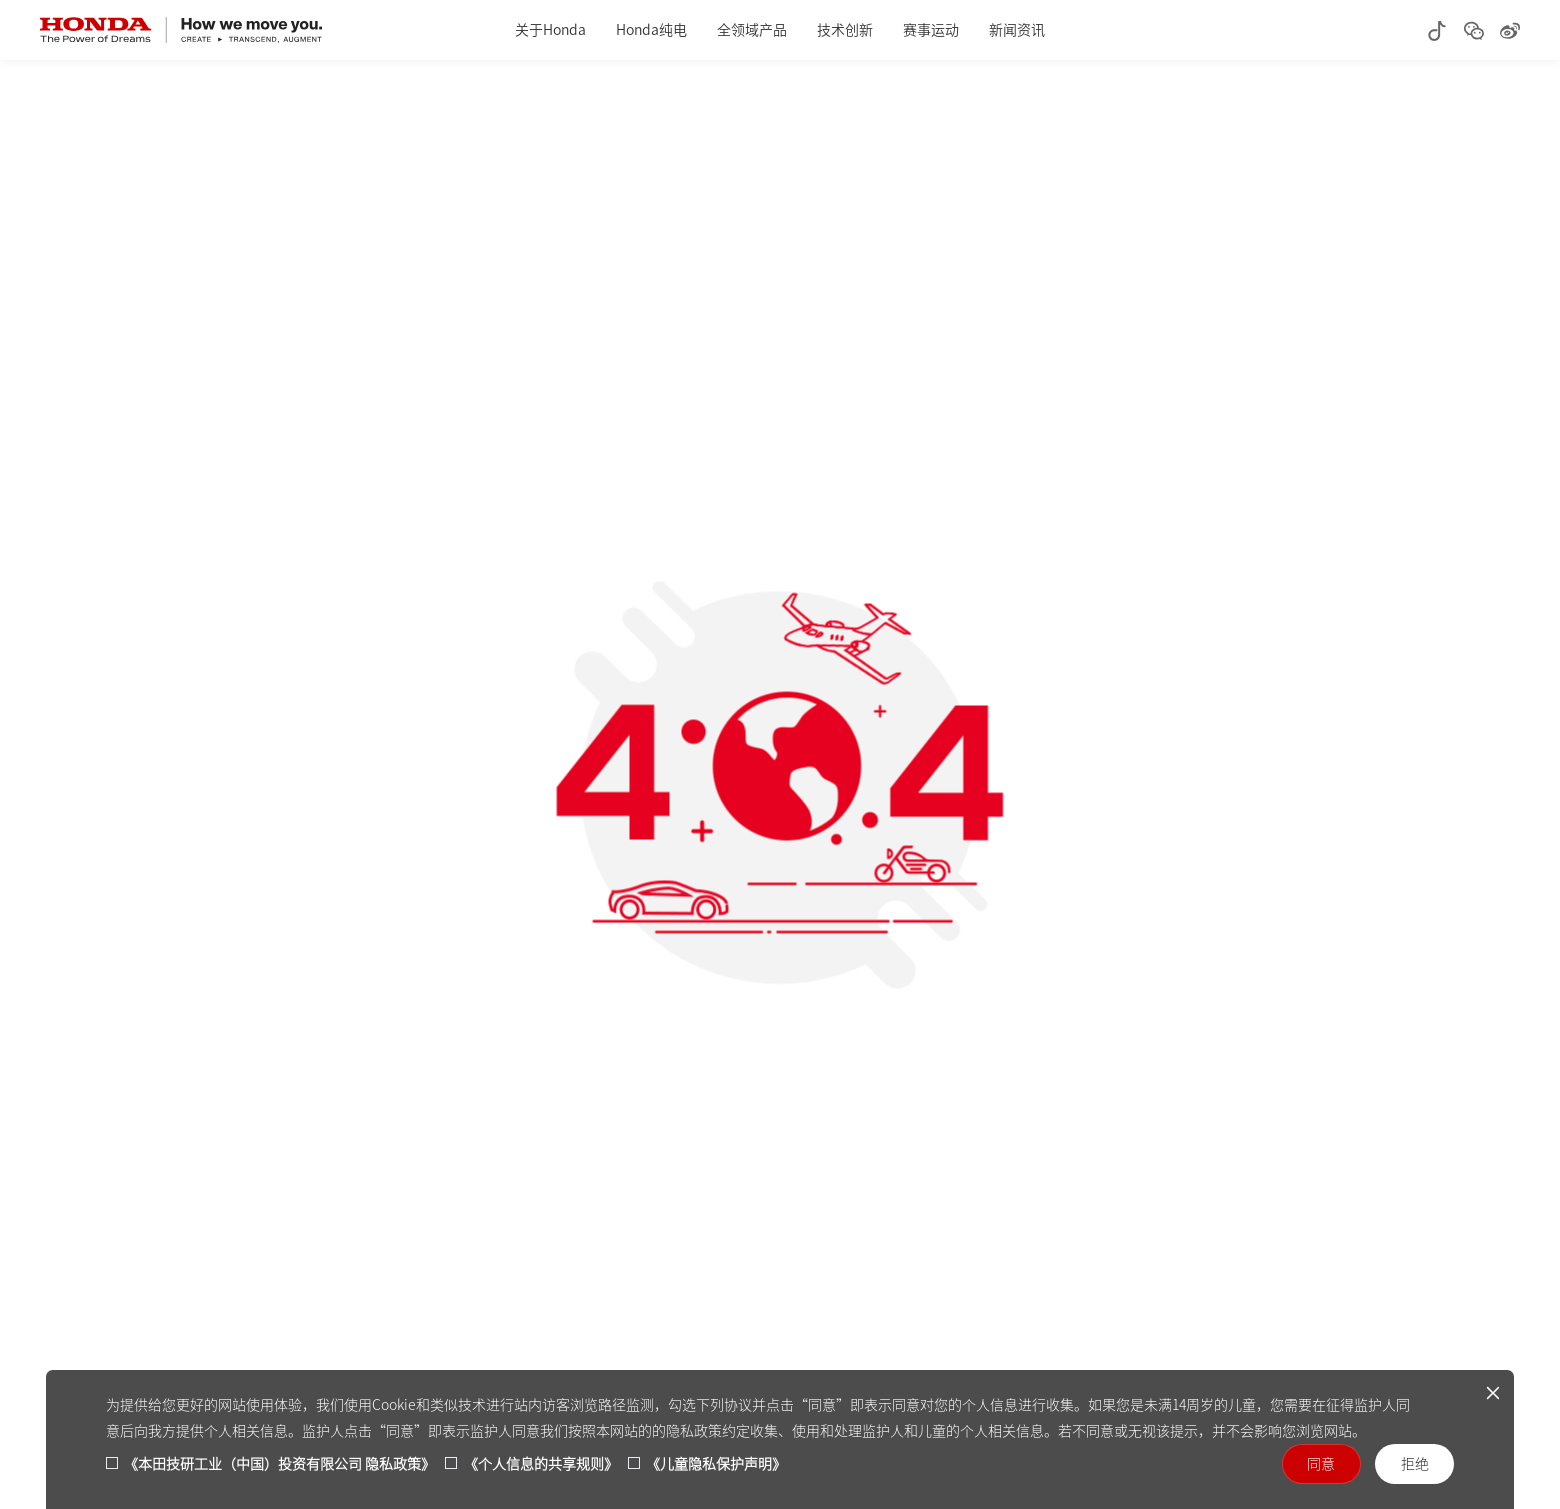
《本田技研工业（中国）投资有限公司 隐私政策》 (279, 1464)
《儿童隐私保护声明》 (716, 1464)
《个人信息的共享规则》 (541, 1464)
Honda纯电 (651, 30)
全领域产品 (752, 30)
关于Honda (550, 30)
